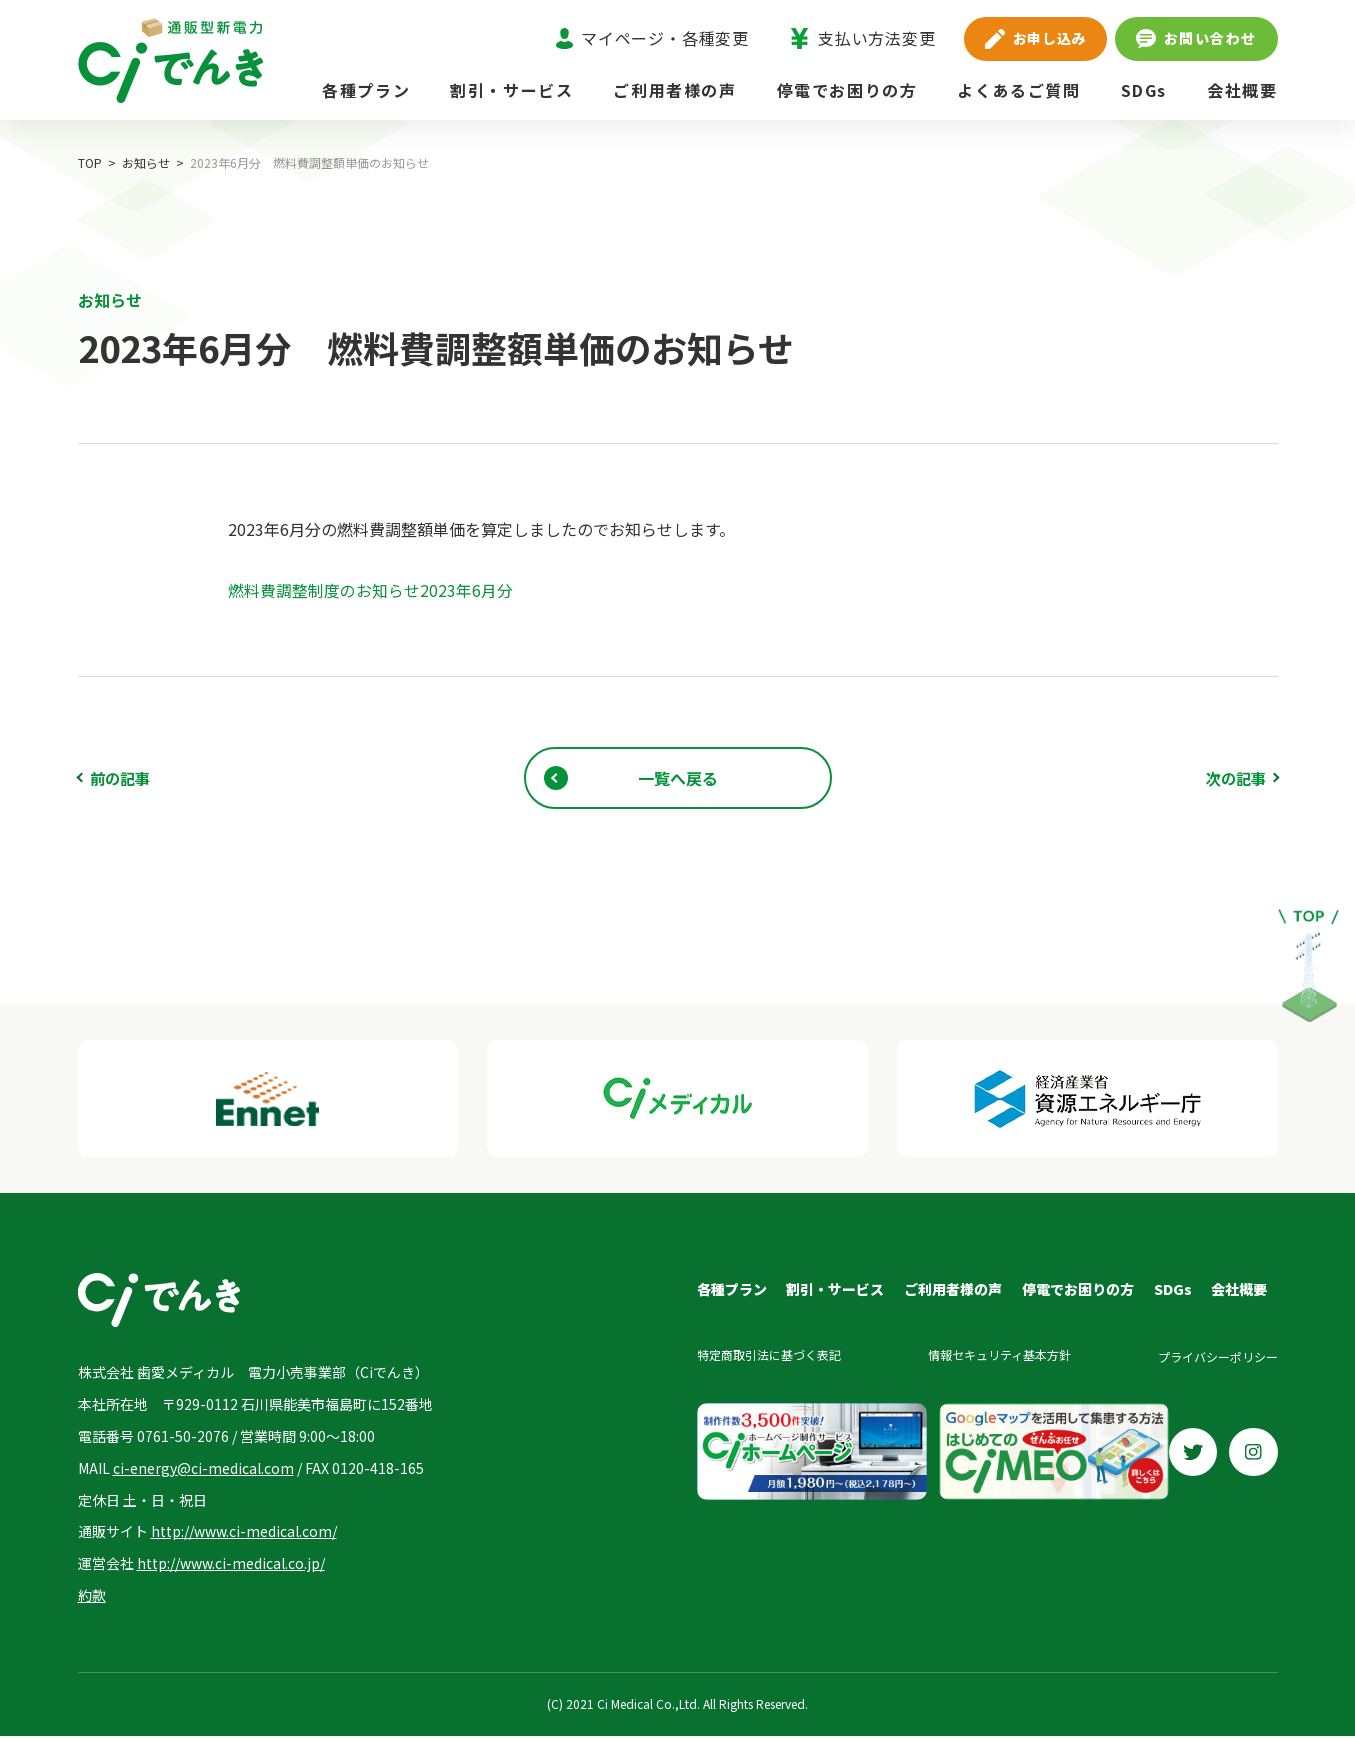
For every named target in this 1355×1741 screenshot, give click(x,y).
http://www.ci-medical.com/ (244, 1536)
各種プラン (366, 90)
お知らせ (146, 162)
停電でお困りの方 (847, 90)
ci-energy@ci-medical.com (203, 1472)
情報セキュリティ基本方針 (997, 1358)
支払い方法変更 (862, 38)
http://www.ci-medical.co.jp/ (231, 1568)
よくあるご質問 (1018, 90)
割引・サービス (511, 90)
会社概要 (1242, 90)
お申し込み (1036, 38)
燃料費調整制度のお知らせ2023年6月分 (370, 590)
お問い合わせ (1196, 38)
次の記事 (1234, 778)
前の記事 (122, 778)
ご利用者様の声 (674, 90)
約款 (92, 1600)
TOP (90, 162)
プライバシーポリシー (1218, 1358)
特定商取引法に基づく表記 (766, 1358)
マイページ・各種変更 (652, 38)
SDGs (1144, 90)
